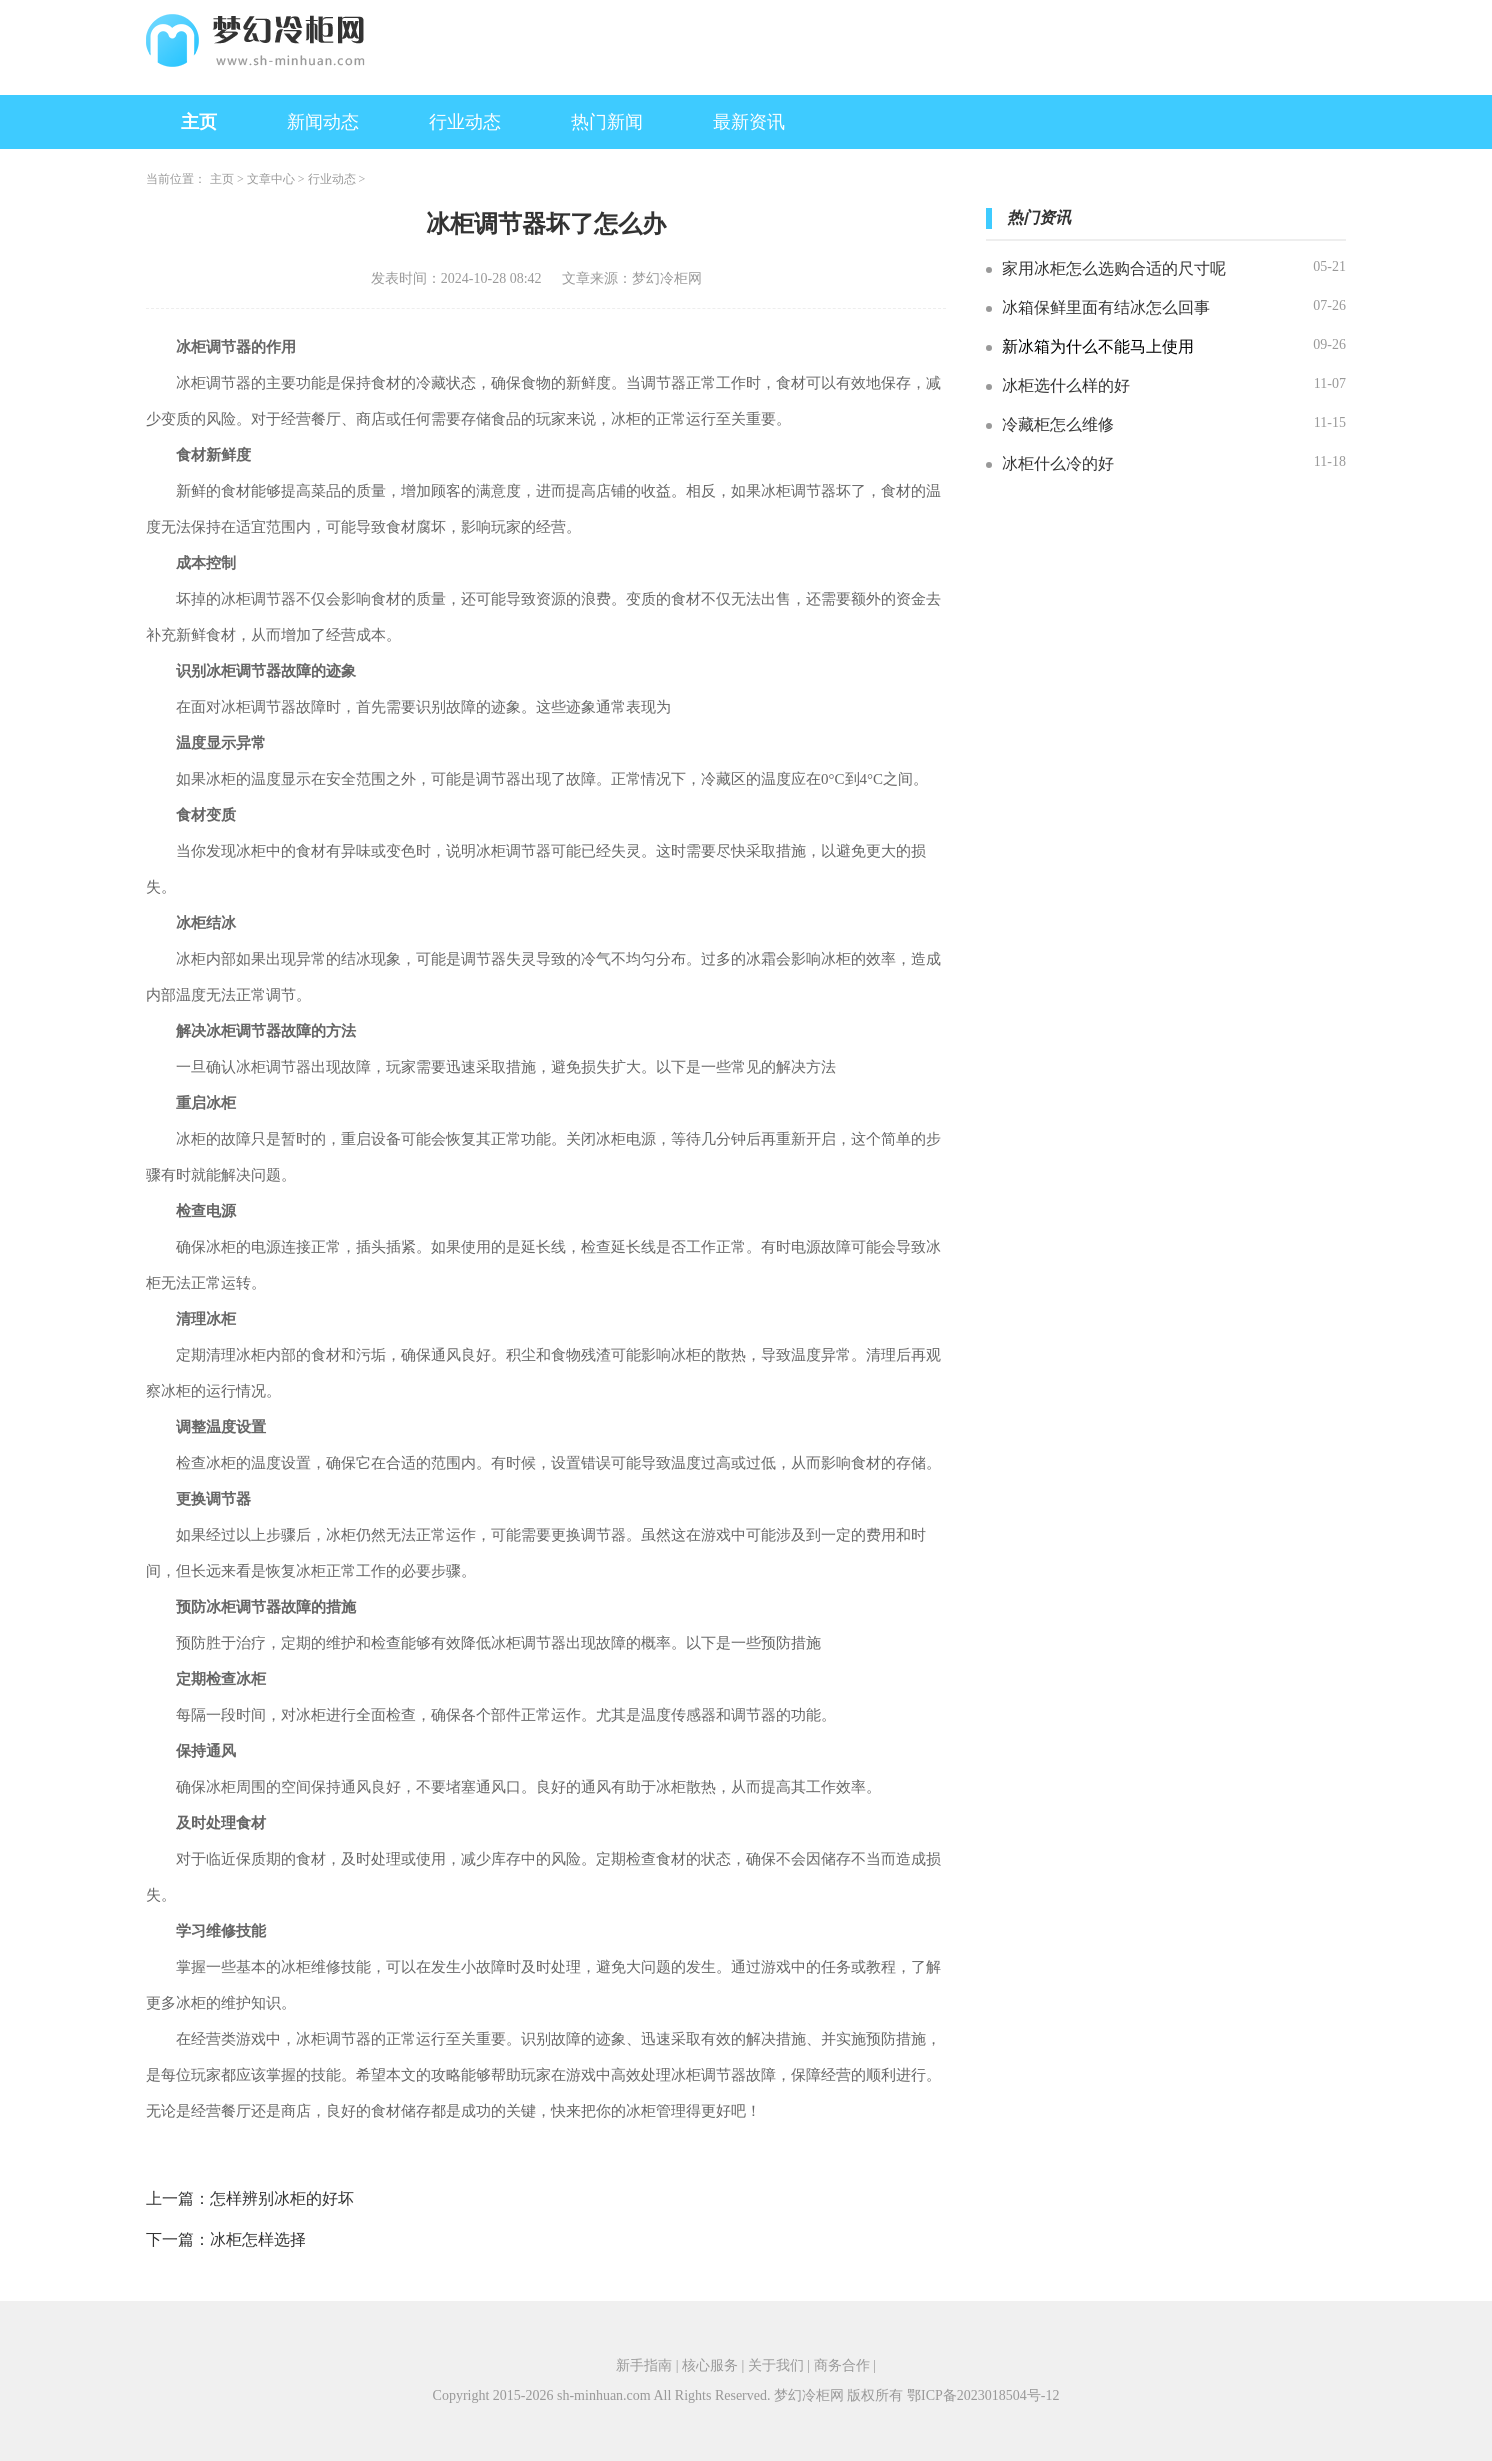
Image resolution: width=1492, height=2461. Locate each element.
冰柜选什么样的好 (1066, 385)
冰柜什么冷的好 (1058, 463)
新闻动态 (323, 122)
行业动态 (465, 122)
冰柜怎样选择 (258, 2239)
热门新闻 (607, 122)
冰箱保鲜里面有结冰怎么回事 (1106, 307)
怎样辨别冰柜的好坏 (282, 2198)
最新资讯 (749, 122)
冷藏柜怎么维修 (1058, 424)
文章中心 (271, 179)
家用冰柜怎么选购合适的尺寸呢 (1114, 268)
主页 (199, 122)
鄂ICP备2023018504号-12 (983, 2395)
